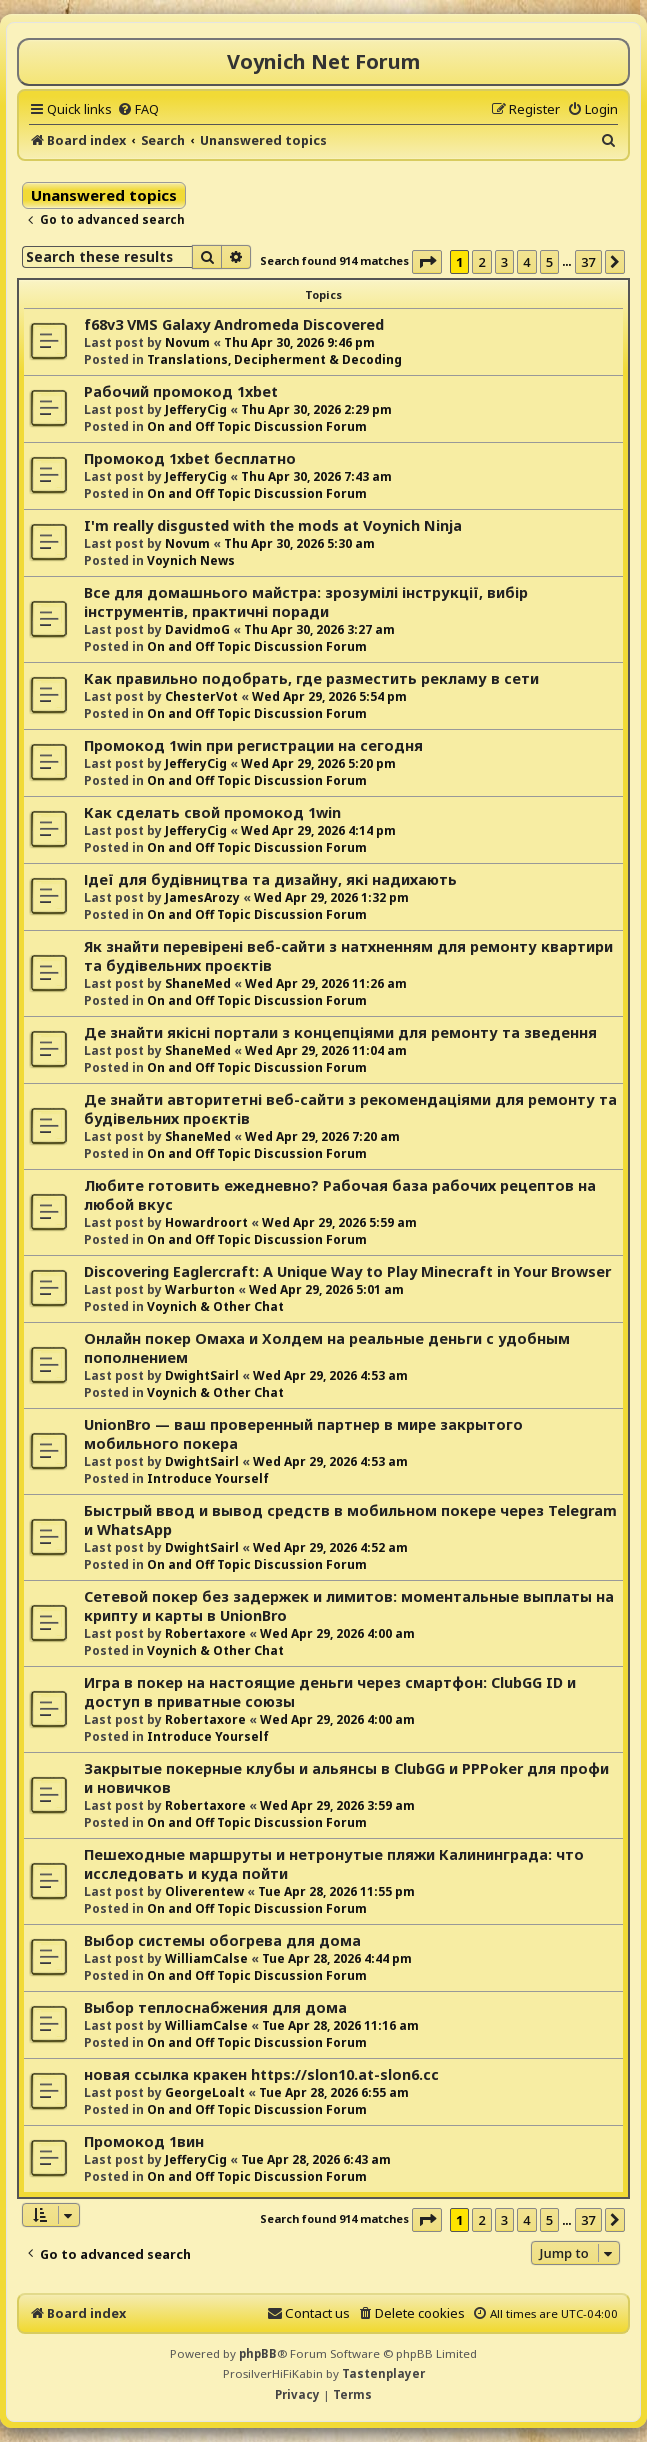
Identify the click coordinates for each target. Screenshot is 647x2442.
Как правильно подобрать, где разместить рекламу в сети (311, 678)
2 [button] (481, 262)
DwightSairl (202, 1375)
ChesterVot (201, 696)
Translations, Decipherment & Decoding (274, 359)
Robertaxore (205, 1633)
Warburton (200, 1289)
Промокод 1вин (144, 2141)
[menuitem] (138, 109)
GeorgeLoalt (205, 2092)
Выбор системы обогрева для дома (222, 1940)
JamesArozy (202, 897)
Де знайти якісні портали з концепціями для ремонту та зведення (340, 1032)
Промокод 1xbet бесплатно (190, 458)
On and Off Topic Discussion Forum (257, 426)
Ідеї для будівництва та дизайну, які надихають (270, 879)
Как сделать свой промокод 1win (212, 812)
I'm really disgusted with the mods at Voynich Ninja (273, 525)
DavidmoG (197, 629)
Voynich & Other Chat (215, 1306)
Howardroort (206, 1222)
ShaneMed (198, 983)
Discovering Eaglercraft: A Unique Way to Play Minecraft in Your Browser (347, 1271)
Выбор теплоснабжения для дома (215, 2007)
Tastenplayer (383, 2373)
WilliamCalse (206, 1958)
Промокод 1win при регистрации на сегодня (253, 745)
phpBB (258, 2353)
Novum (187, 342)
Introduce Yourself (208, 1478)
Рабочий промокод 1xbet (181, 391)
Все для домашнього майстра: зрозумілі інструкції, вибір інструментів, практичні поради (306, 602)
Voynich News (191, 560)
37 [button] (588, 262)
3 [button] (504, 262)
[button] (427, 262)
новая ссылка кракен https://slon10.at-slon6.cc (261, 2074)
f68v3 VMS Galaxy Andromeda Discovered (234, 324)
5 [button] (549, 262)
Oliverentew (204, 1891)
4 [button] (526, 262)
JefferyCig (196, 409)
